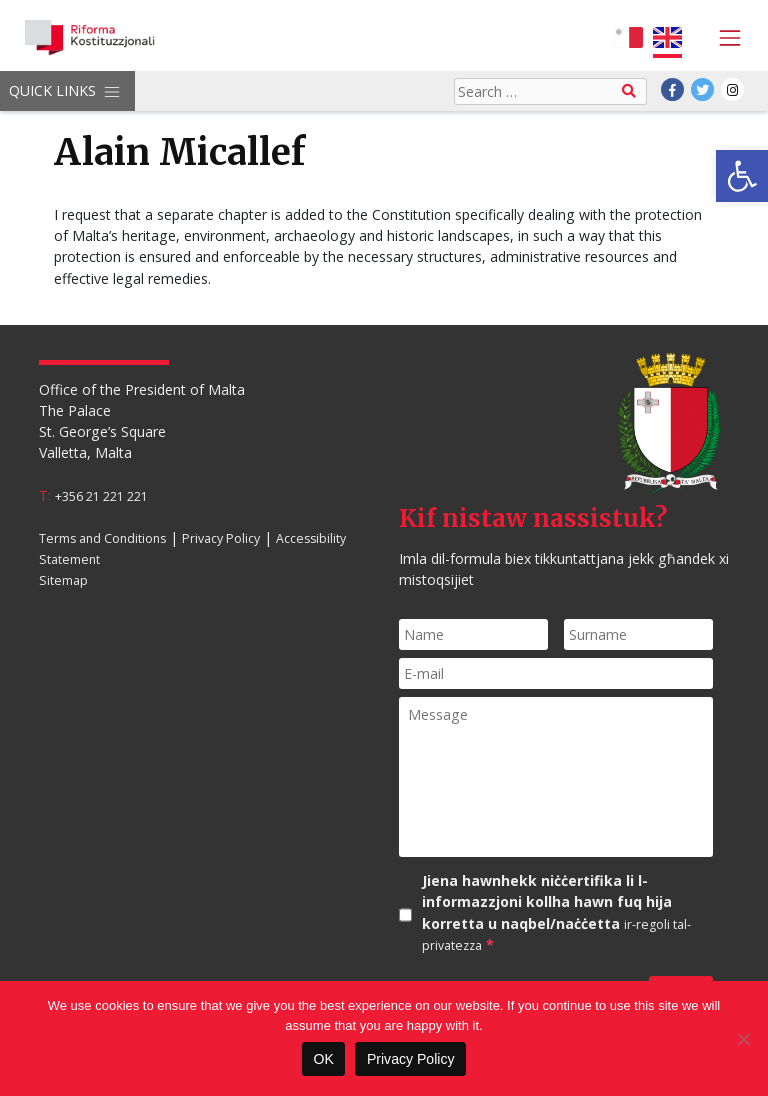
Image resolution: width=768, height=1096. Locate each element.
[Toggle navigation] (724, 38)
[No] (743, 1039)
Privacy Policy (221, 538)
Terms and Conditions (102, 538)
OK (323, 1059)
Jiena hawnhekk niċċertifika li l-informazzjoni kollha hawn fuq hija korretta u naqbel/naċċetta (556, 912)
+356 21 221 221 (101, 496)
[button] (742, 176)
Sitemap (63, 580)
